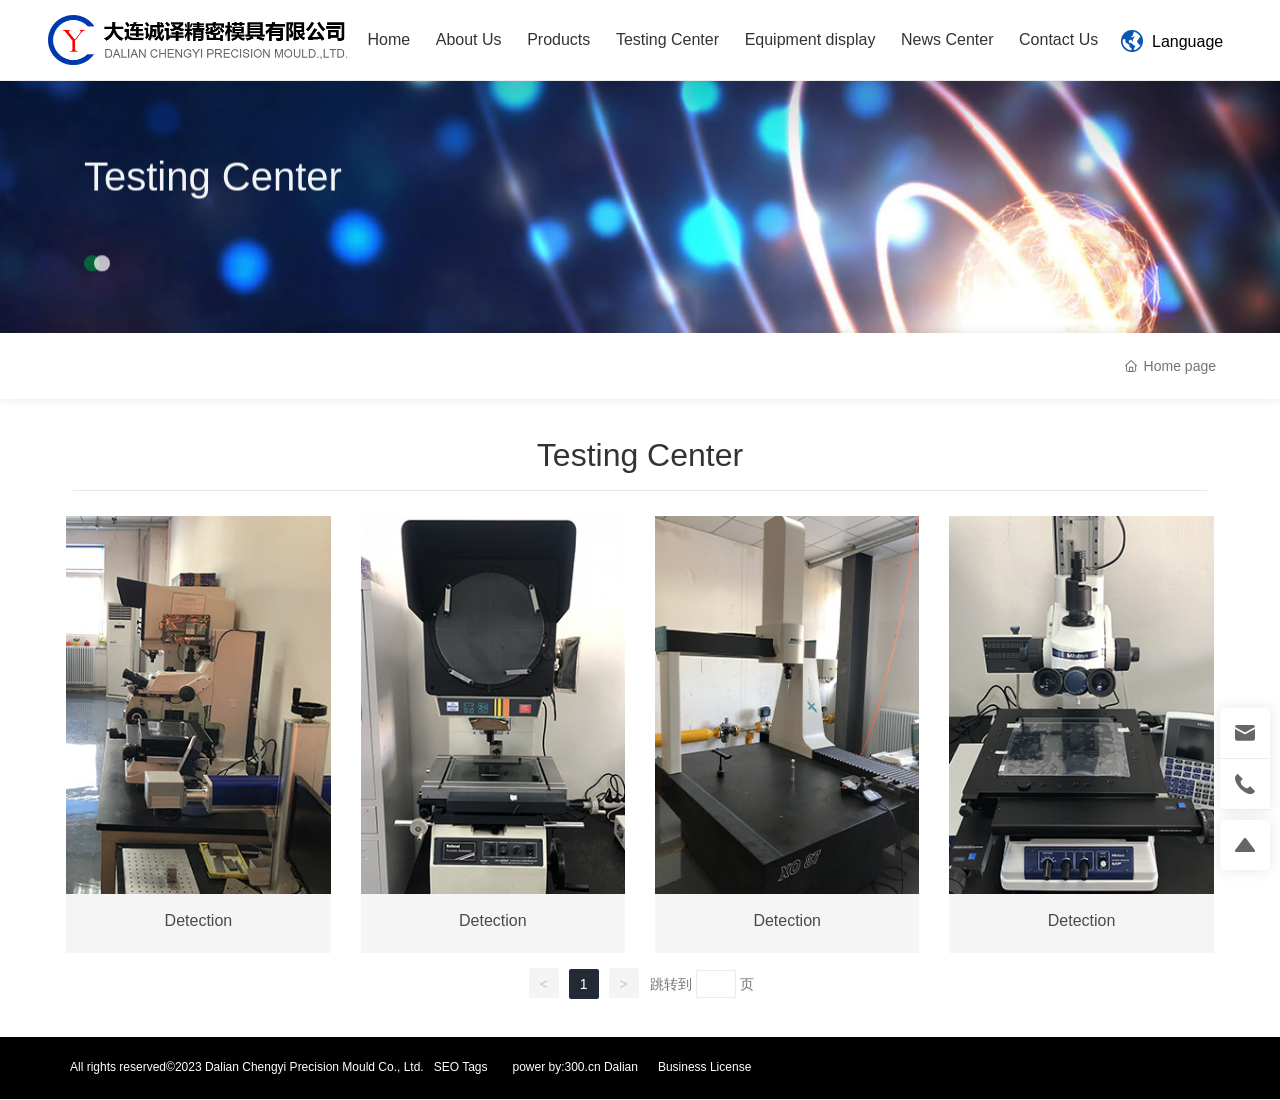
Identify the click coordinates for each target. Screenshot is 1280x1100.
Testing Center (213, 184)
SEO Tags (461, 1067)
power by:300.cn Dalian (575, 1067)
